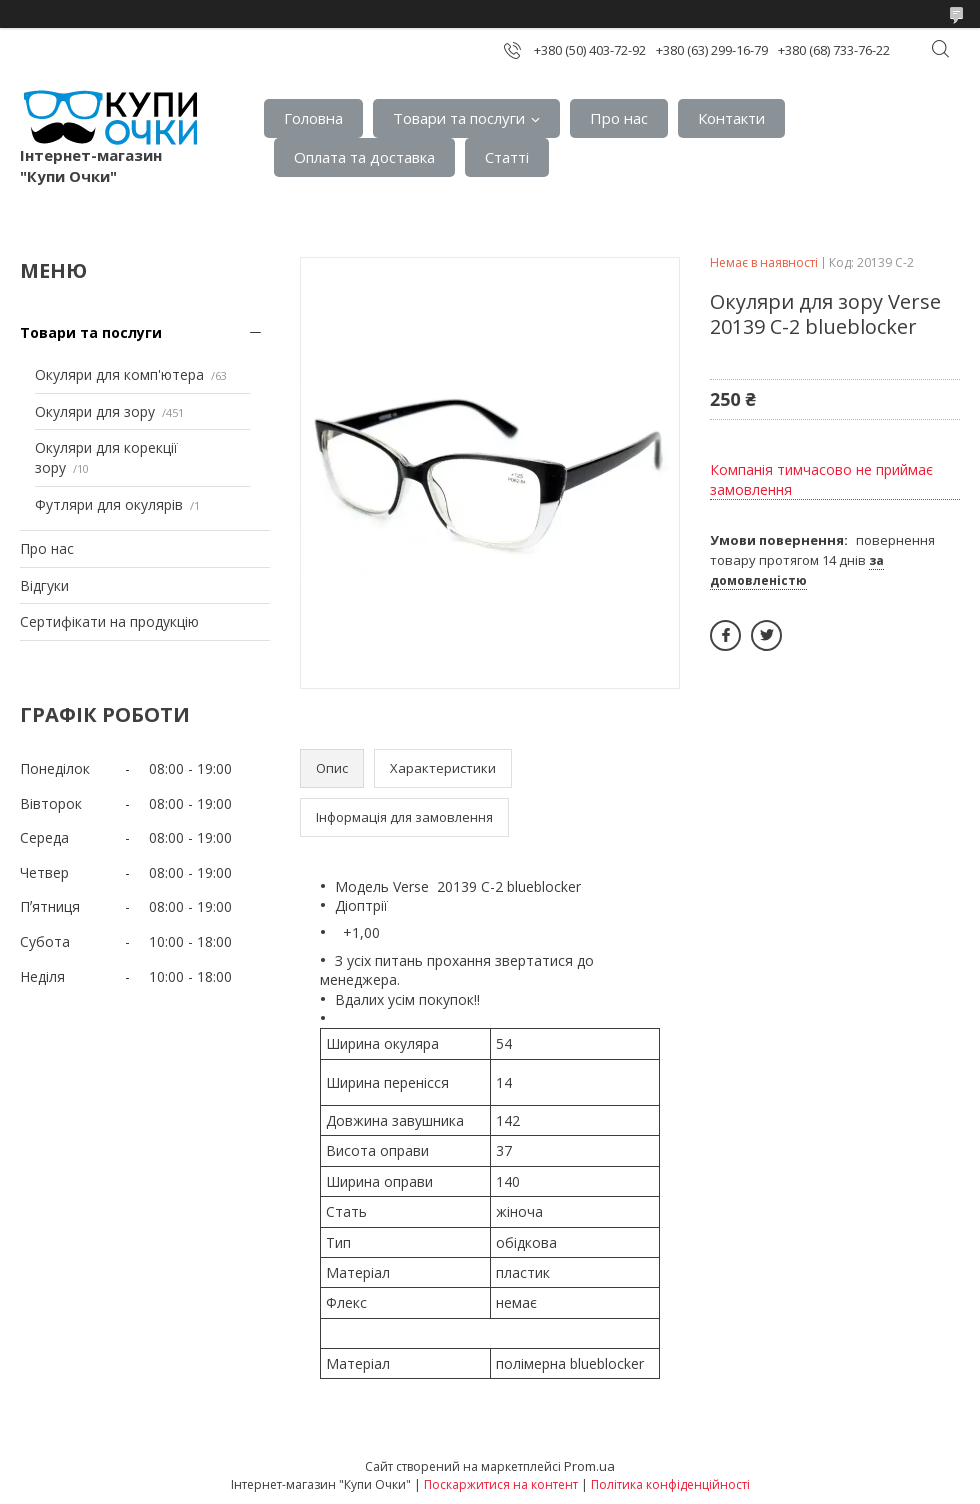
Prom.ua (589, 1466)
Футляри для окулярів (109, 504)
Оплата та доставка (364, 157)
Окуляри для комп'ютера (119, 374)
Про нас (619, 118)
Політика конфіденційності (670, 1484)
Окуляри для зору (95, 411)
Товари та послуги (459, 118)
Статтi (507, 157)
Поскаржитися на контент (501, 1484)
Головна (313, 118)
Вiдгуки (44, 585)
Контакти (731, 118)
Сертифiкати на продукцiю (109, 621)
